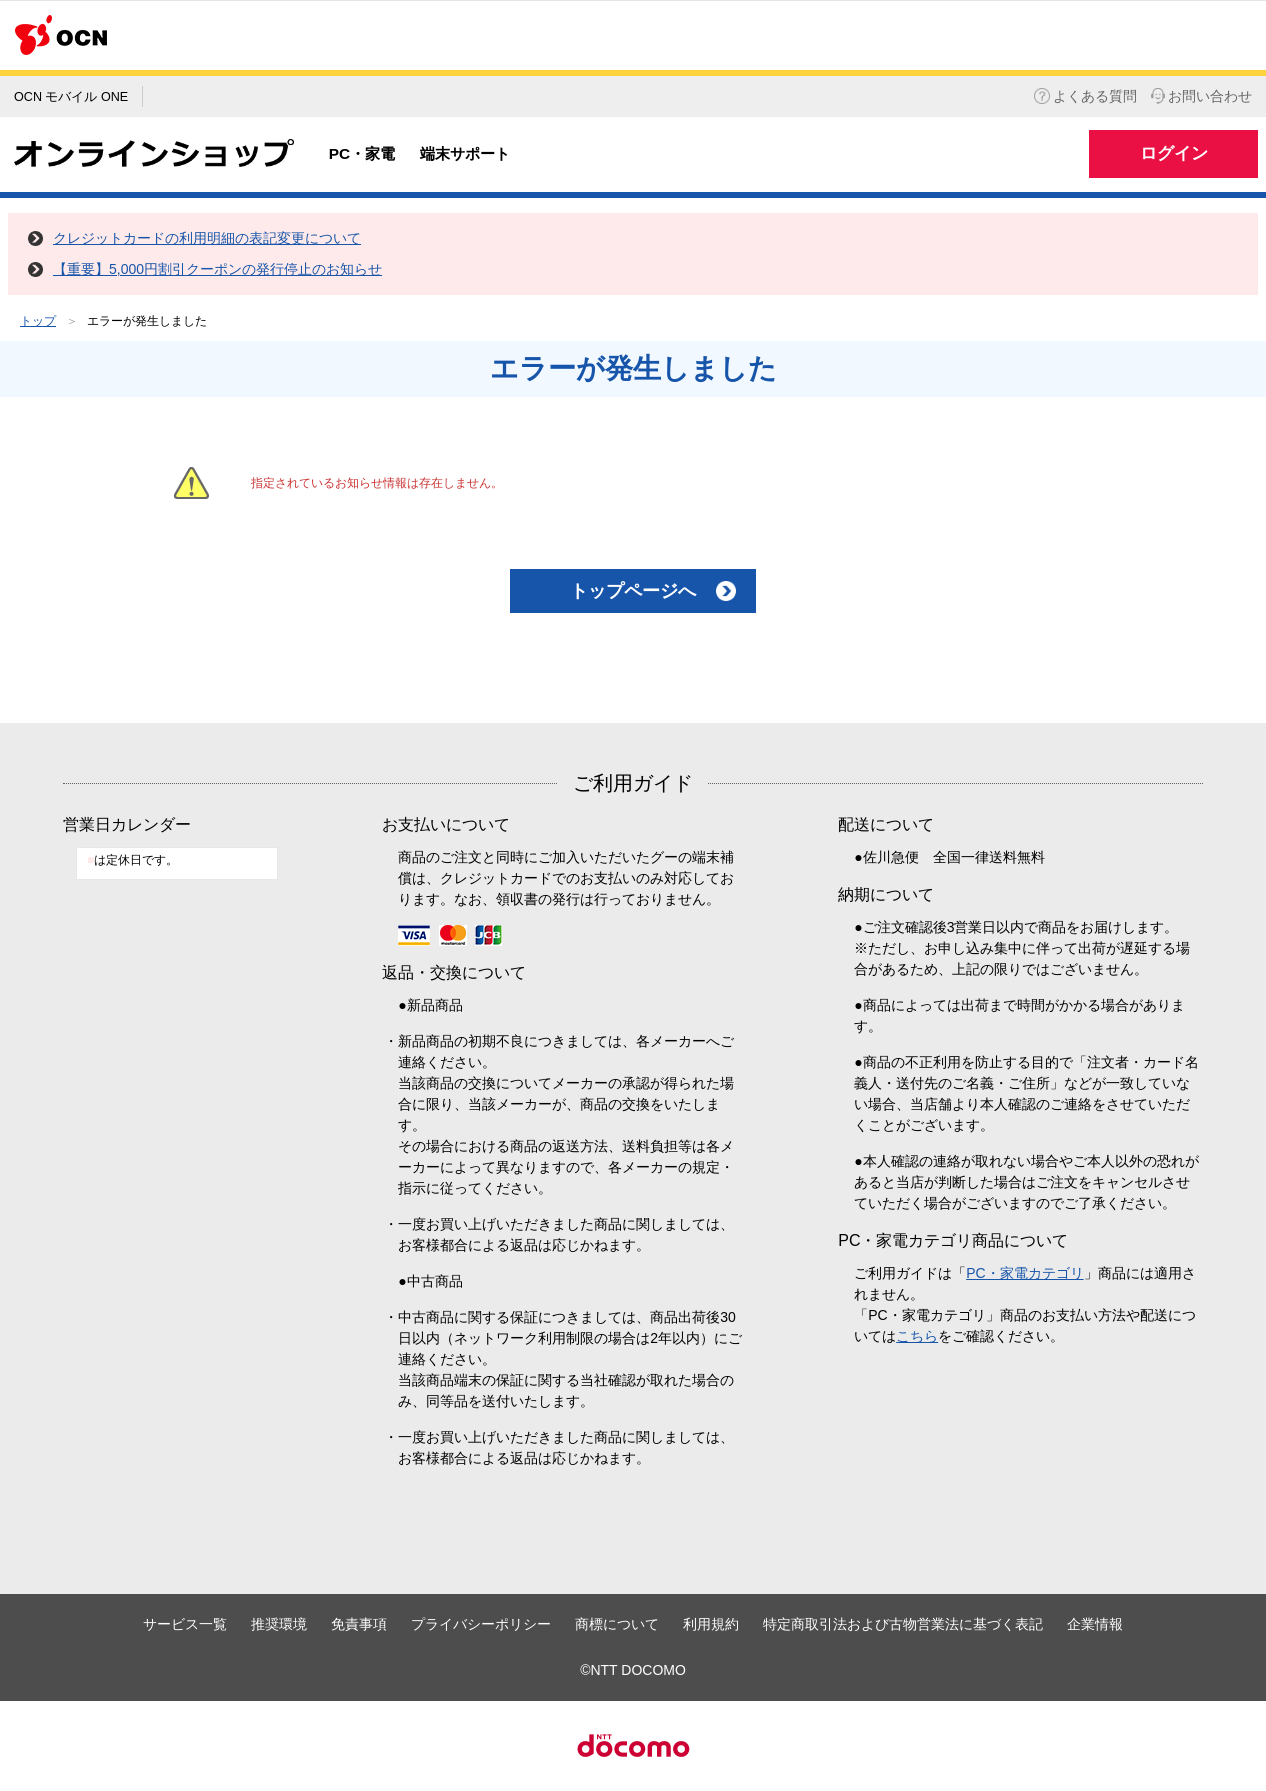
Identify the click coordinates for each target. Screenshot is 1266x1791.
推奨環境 (279, 1624)
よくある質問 (1085, 96)
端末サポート (465, 153)
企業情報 (1095, 1624)
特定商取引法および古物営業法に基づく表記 (903, 1624)
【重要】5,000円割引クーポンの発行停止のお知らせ (217, 269)
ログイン (1174, 153)
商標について (617, 1624)
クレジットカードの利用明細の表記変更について (207, 238)
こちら (917, 1336)
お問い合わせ (1202, 96)
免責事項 (359, 1624)
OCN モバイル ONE (71, 97)
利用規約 (711, 1624)
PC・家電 (362, 153)
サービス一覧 (185, 1624)
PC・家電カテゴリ (1024, 1273)
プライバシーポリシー (481, 1624)
